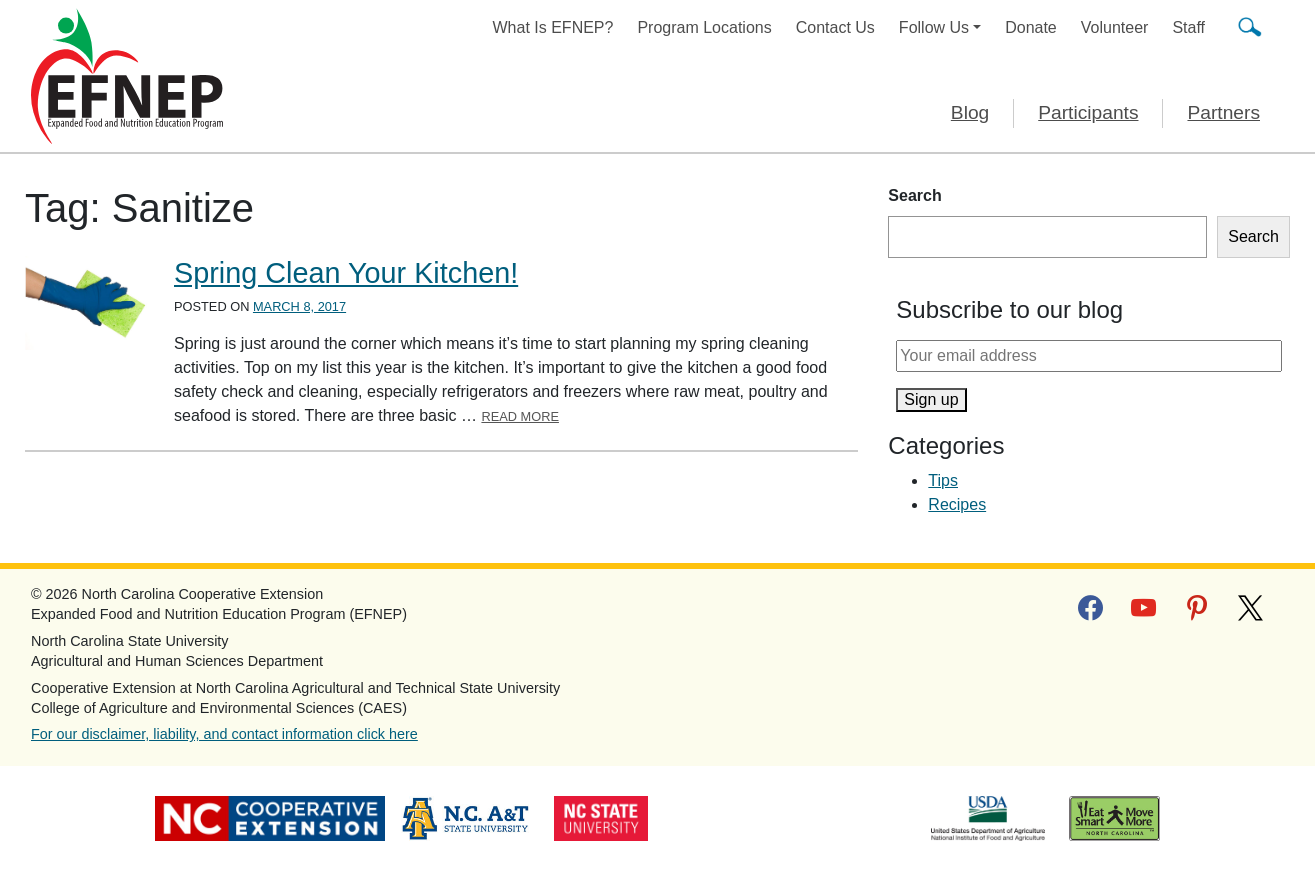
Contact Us (835, 27)
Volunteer (1115, 27)
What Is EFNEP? (553, 27)
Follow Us (934, 27)
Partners (1223, 112)
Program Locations (704, 27)
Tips (943, 480)
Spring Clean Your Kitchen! (346, 273)
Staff (1188, 27)
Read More (520, 416)
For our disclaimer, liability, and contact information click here (224, 734)
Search (914, 195)
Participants (1088, 112)
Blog (970, 112)
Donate (1031, 27)
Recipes (957, 504)
